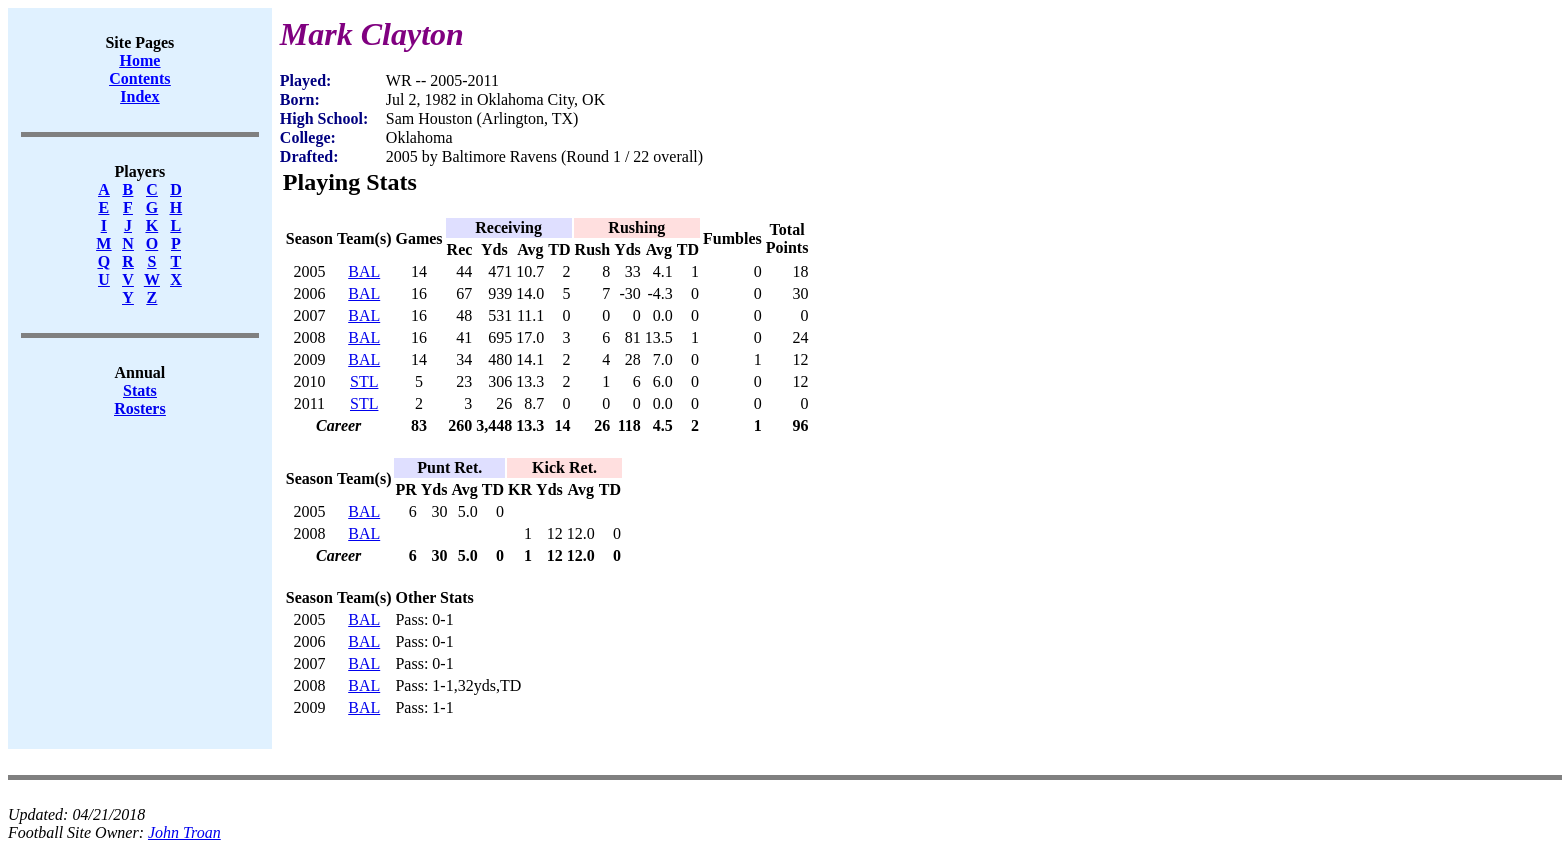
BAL (364, 271)
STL (364, 381)
